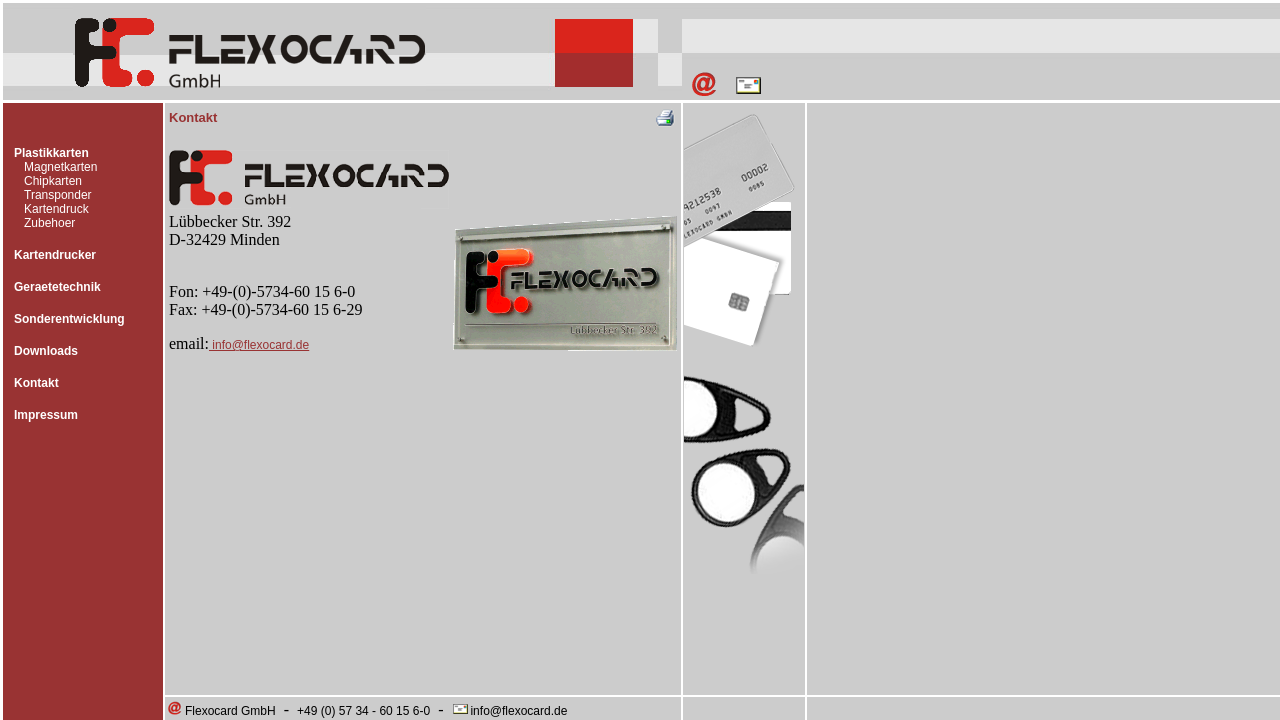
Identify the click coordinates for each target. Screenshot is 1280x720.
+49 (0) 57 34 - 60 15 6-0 (363, 711)
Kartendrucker (55, 255)
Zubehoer (49, 223)
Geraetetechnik (57, 287)
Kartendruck (56, 209)
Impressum (46, 415)
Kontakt (36, 383)
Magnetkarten (60, 167)
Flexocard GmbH (221, 711)
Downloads (46, 351)
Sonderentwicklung (69, 319)
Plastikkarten (51, 153)
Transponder (58, 195)
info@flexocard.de (259, 345)
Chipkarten (53, 181)
